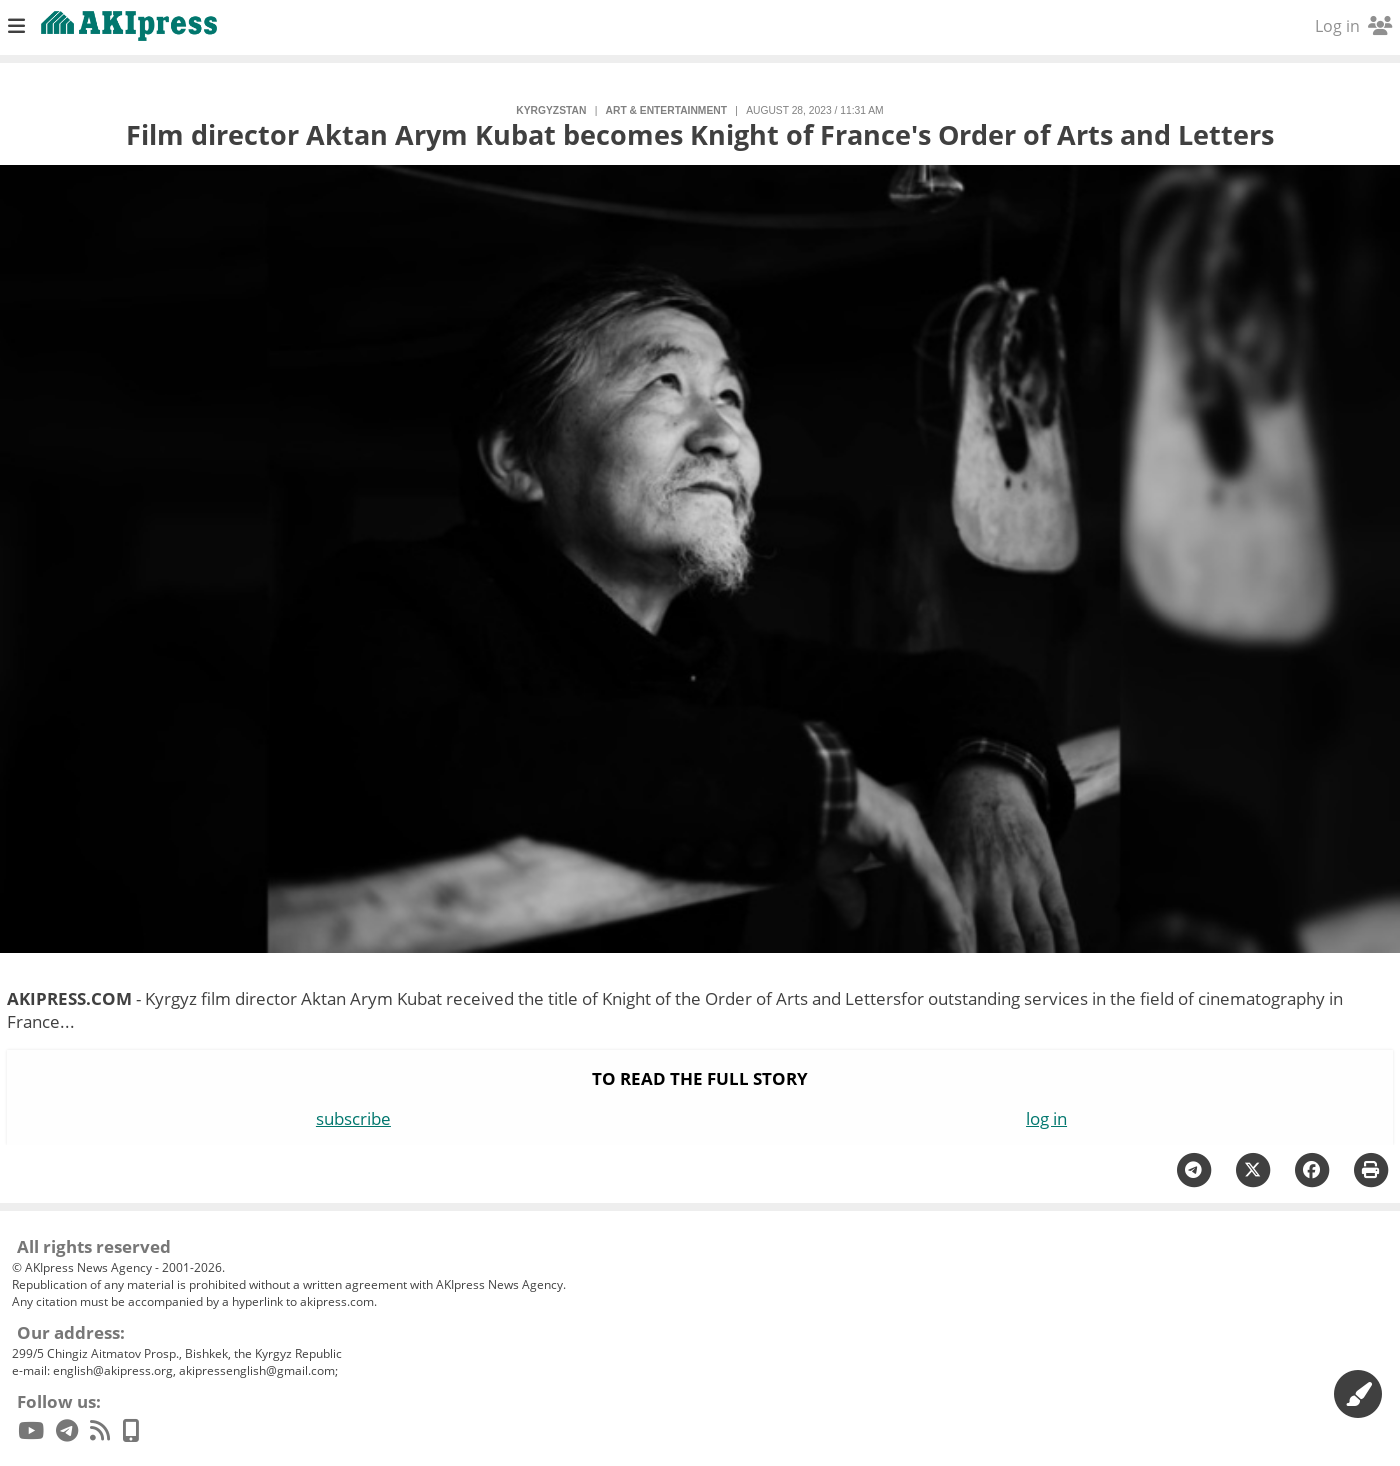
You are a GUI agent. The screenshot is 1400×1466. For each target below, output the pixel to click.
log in (1046, 1118)
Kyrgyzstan (551, 110)
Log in (1353, 26)
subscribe (353, 1118)
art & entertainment (666, 110)
